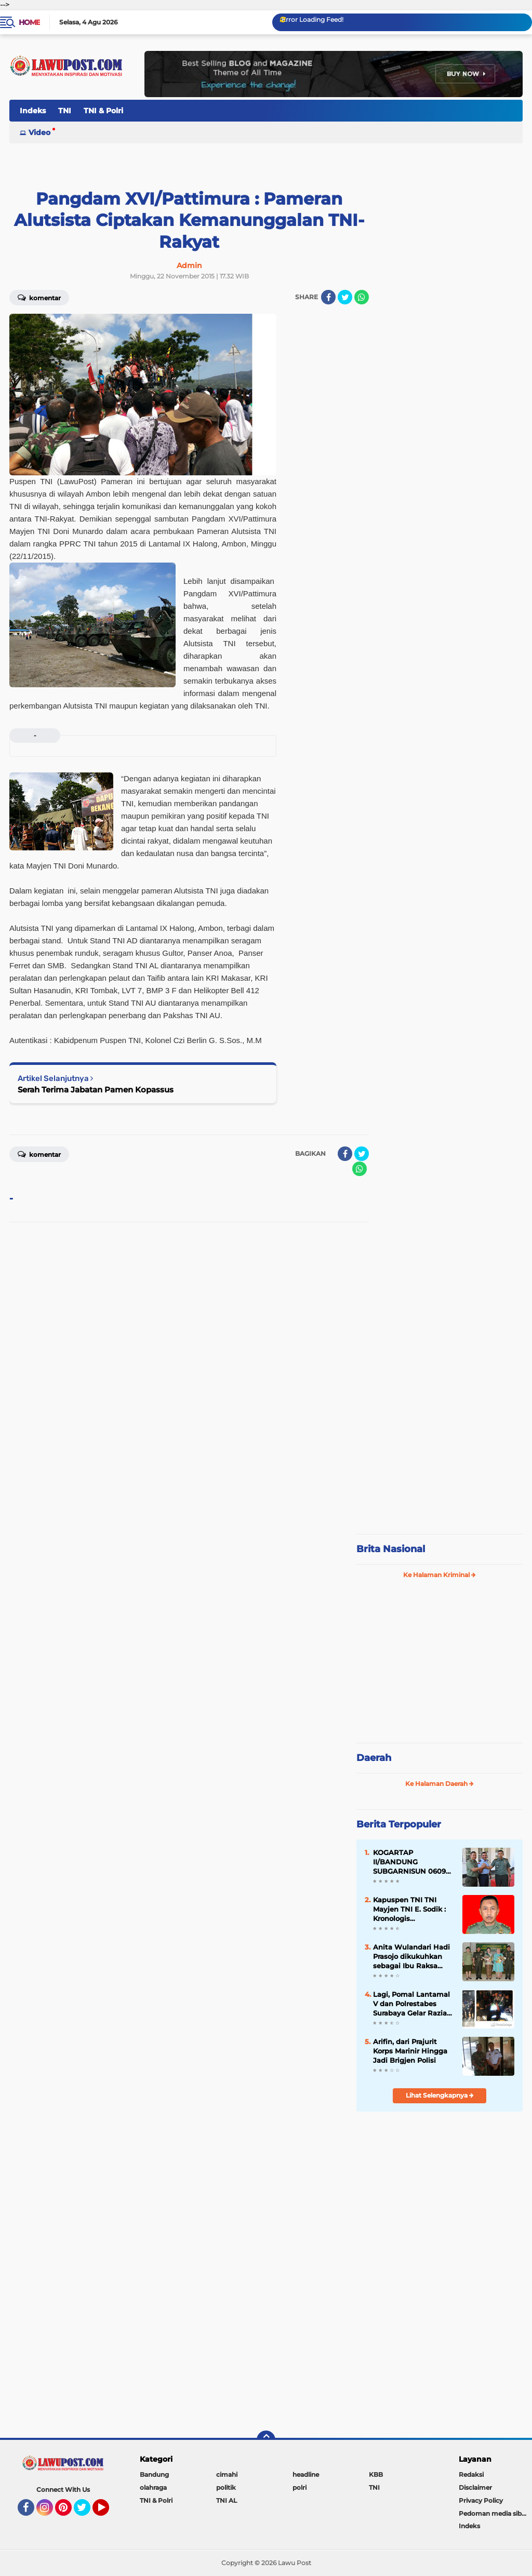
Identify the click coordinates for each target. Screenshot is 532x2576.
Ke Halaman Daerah (439, 1783)
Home (29, 22)
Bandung (154, 2474)
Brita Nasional (390, 1549)
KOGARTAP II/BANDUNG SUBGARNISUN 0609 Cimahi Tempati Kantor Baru (409, 1862)
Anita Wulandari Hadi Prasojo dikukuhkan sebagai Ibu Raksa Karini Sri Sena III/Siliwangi (411, 1957)
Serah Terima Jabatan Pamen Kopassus (96, 1090)
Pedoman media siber (493, 2513)
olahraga (153, 2487)
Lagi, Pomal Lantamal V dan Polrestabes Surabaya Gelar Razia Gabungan (411, 2004)
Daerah (373, 1758)
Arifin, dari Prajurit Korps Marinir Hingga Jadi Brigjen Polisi (410, 2050)
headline (305, 2474)
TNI (64, 110)
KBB (376, 2474)
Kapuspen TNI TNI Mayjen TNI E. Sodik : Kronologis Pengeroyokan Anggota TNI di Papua (412, 1910)
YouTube (108, 2512)
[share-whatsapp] (361, 297)
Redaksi (471, 2474)
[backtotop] (266, 2440)
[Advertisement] (439, 1456)
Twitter (87, 2512)
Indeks (33, 110)
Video (39, 132)
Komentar (39, 297)
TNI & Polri (103, 110)
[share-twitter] (345, 297)
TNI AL (226, 2500)
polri (299, 2487)
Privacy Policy (481, 2500)
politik (226, 2487)
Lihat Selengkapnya (440, 2095)
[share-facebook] (328, 297)
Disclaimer (475, 2487)
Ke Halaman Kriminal (439, 1575)
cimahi (226, 2474)
